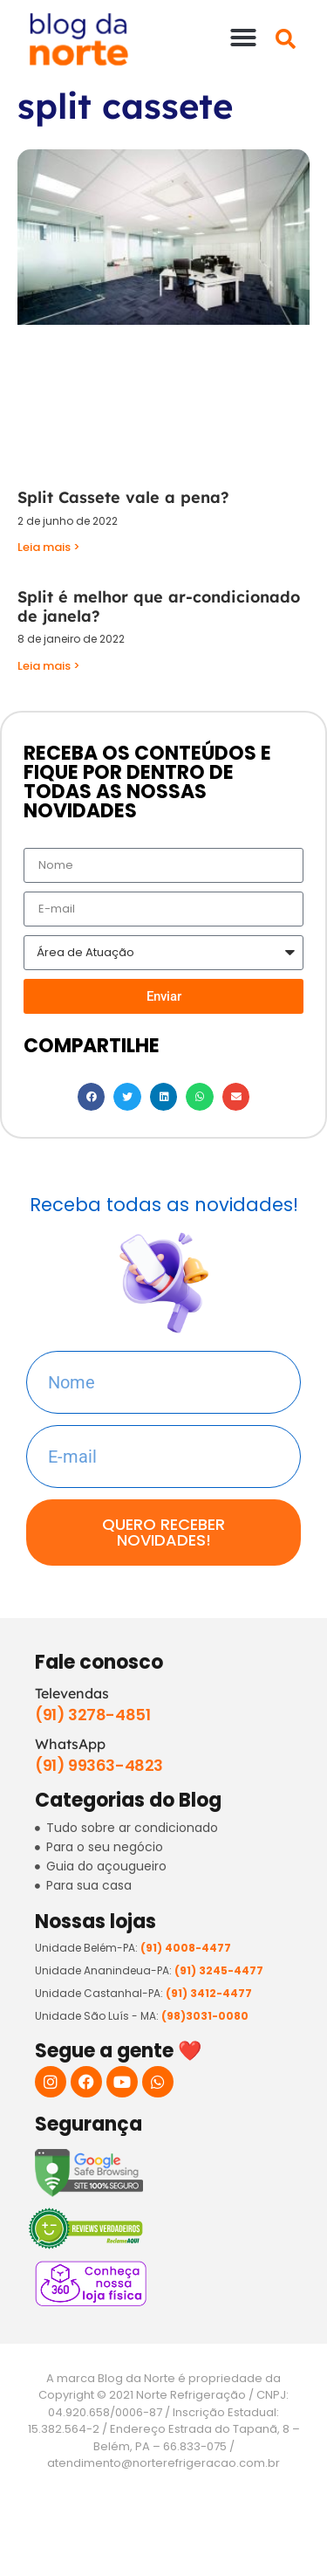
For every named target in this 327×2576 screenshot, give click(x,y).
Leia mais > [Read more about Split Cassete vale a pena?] (48, 547)
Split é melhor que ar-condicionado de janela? (158, 606)
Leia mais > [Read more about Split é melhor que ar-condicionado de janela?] (48, 666)
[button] (243, 38)
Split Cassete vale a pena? (123, 497)
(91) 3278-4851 (92, 1714)
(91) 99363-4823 (99, 1765)
